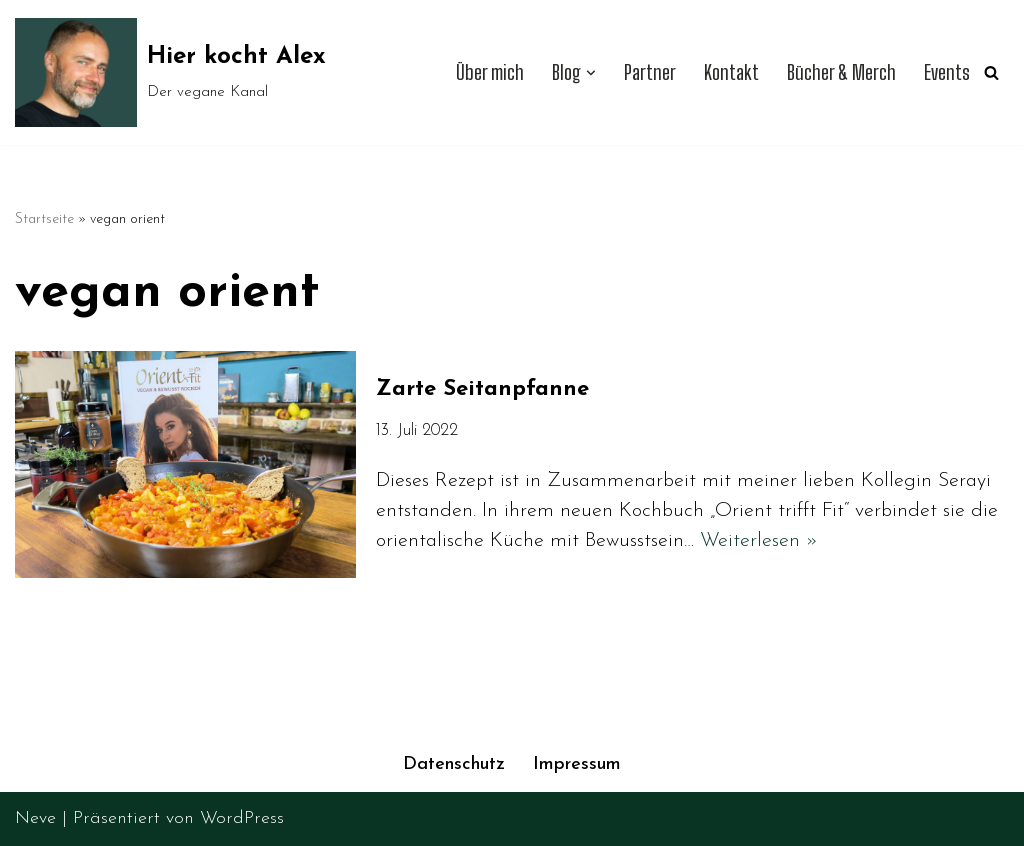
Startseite (44, 219)
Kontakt (731, 72)
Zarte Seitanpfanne (482, 389)
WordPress (242, 818)
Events (947, 72)
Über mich (490, 72)
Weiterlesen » (759, 541)
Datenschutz (454, 764)
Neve (35, 818)
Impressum (577, 764)
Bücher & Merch (841, 72)
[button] (591, 73)
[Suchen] (991, 72)
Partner (650, 72)
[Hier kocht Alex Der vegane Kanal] (170, 72)
